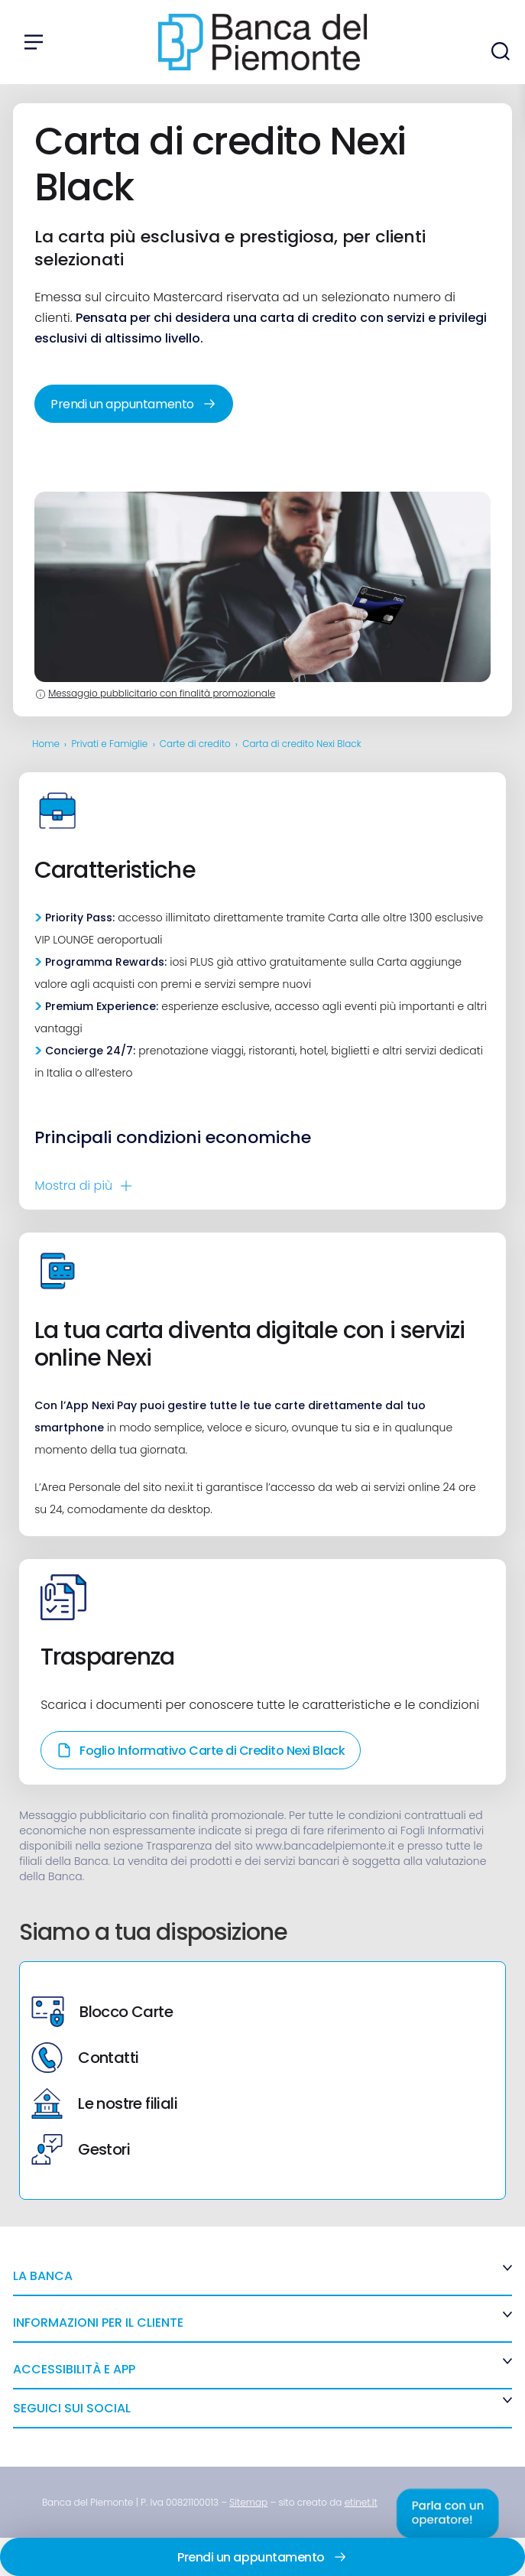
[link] (248, 2502)
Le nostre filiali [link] (104, 2103)
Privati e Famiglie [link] (110, 743)
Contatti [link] (84, 2057)
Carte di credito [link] (195, 743)
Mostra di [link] (73, 1185)
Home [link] (46, 743)
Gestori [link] (80, 2149)
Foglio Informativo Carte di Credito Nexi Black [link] (201, 1750)
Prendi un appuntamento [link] (133, 404)
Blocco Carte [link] (102, 2011)
